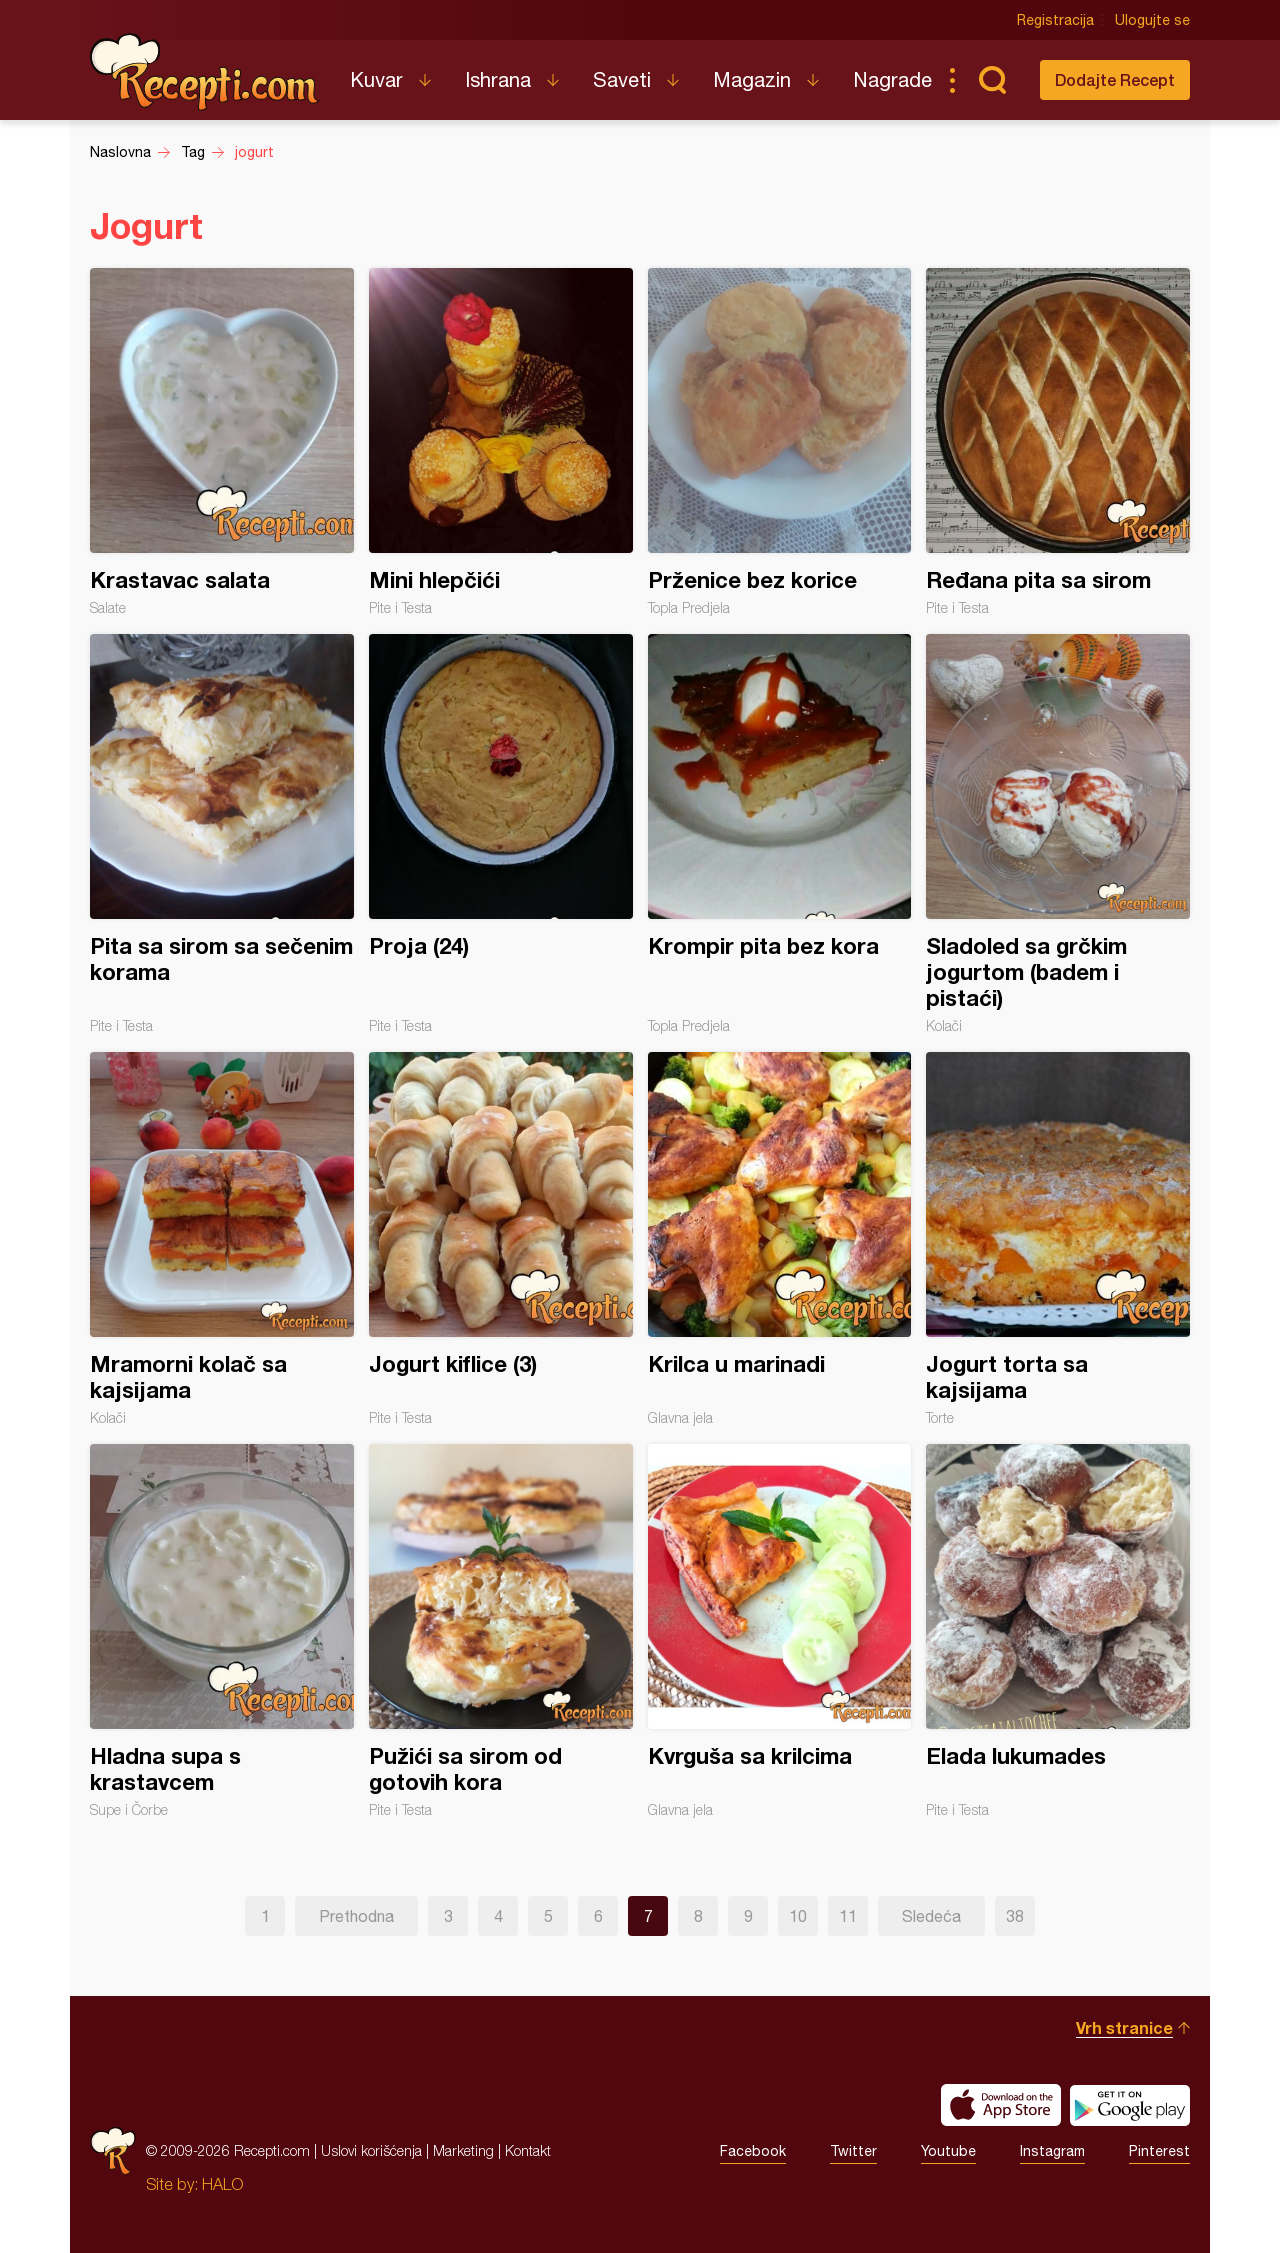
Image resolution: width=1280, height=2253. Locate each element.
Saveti (622, 79)
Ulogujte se (1152, 20)
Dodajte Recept (1115, 79)
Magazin (752, 79)
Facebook (753, 2151)
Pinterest (1159, 2151)
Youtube (948, 2151)
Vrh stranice (1124, 2027)
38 (1015, 1916)
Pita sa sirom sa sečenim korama (222, 834)
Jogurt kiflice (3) (501, 1239)
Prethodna (356, 1916)
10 (798, 1916)
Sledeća (931, 1916)
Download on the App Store (1001, 2105)
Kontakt (528, 2150)
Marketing (463, 2150)
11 (848, 1916)
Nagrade (892, 79)
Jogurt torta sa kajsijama (1058, 1239)
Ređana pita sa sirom (1058, 442)
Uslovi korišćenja (371, 2150)
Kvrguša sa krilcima (780, 1631)
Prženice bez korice (780, 442)
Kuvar (376, 79)
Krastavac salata (222, 442)
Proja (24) (501, 834)
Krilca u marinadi (780, 1239)
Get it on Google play (1130, 2105)
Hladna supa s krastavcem (222, 1631)
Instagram (1052, 2151)
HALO (222, 2184)
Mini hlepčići (501, 442)
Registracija (1055, 20)
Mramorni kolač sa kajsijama (222, 1239)
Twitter (853, 2151)
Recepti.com (205, 72)
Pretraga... (992, 80)
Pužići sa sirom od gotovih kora (501, 1631)
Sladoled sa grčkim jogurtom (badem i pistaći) (1058, 834)
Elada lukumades (1058, 1631)
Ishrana (498, 79)
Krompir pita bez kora (780, 834)
